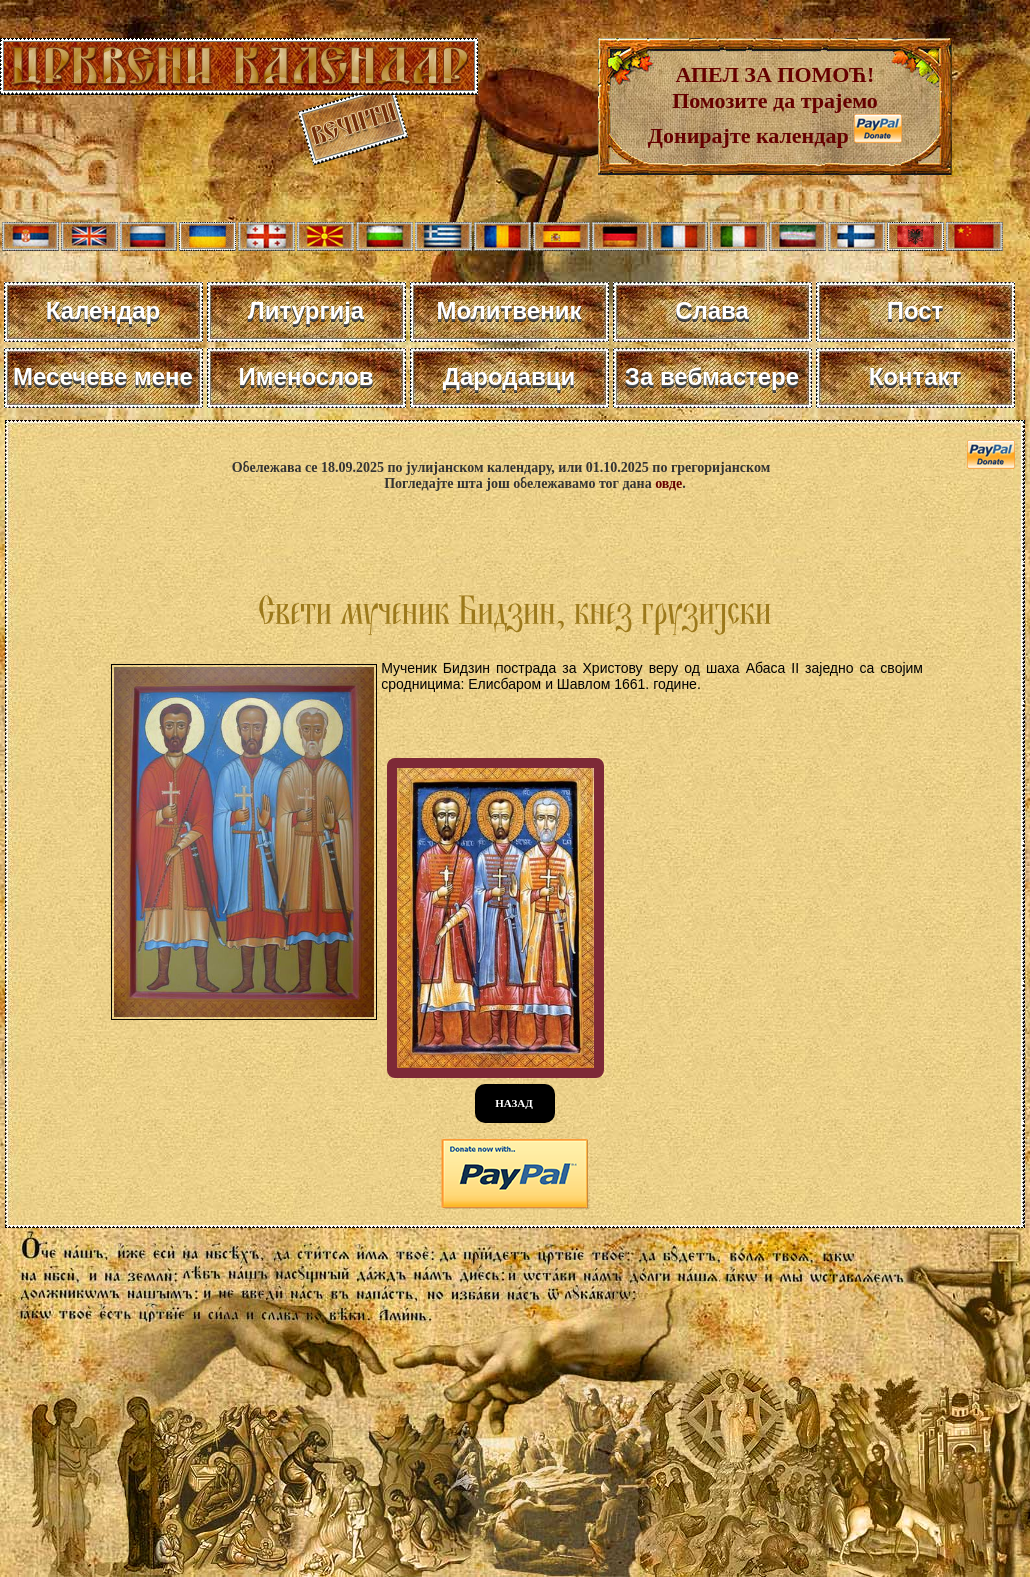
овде (668, 483)
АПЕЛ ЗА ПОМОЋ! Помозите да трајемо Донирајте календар (763, 105)
